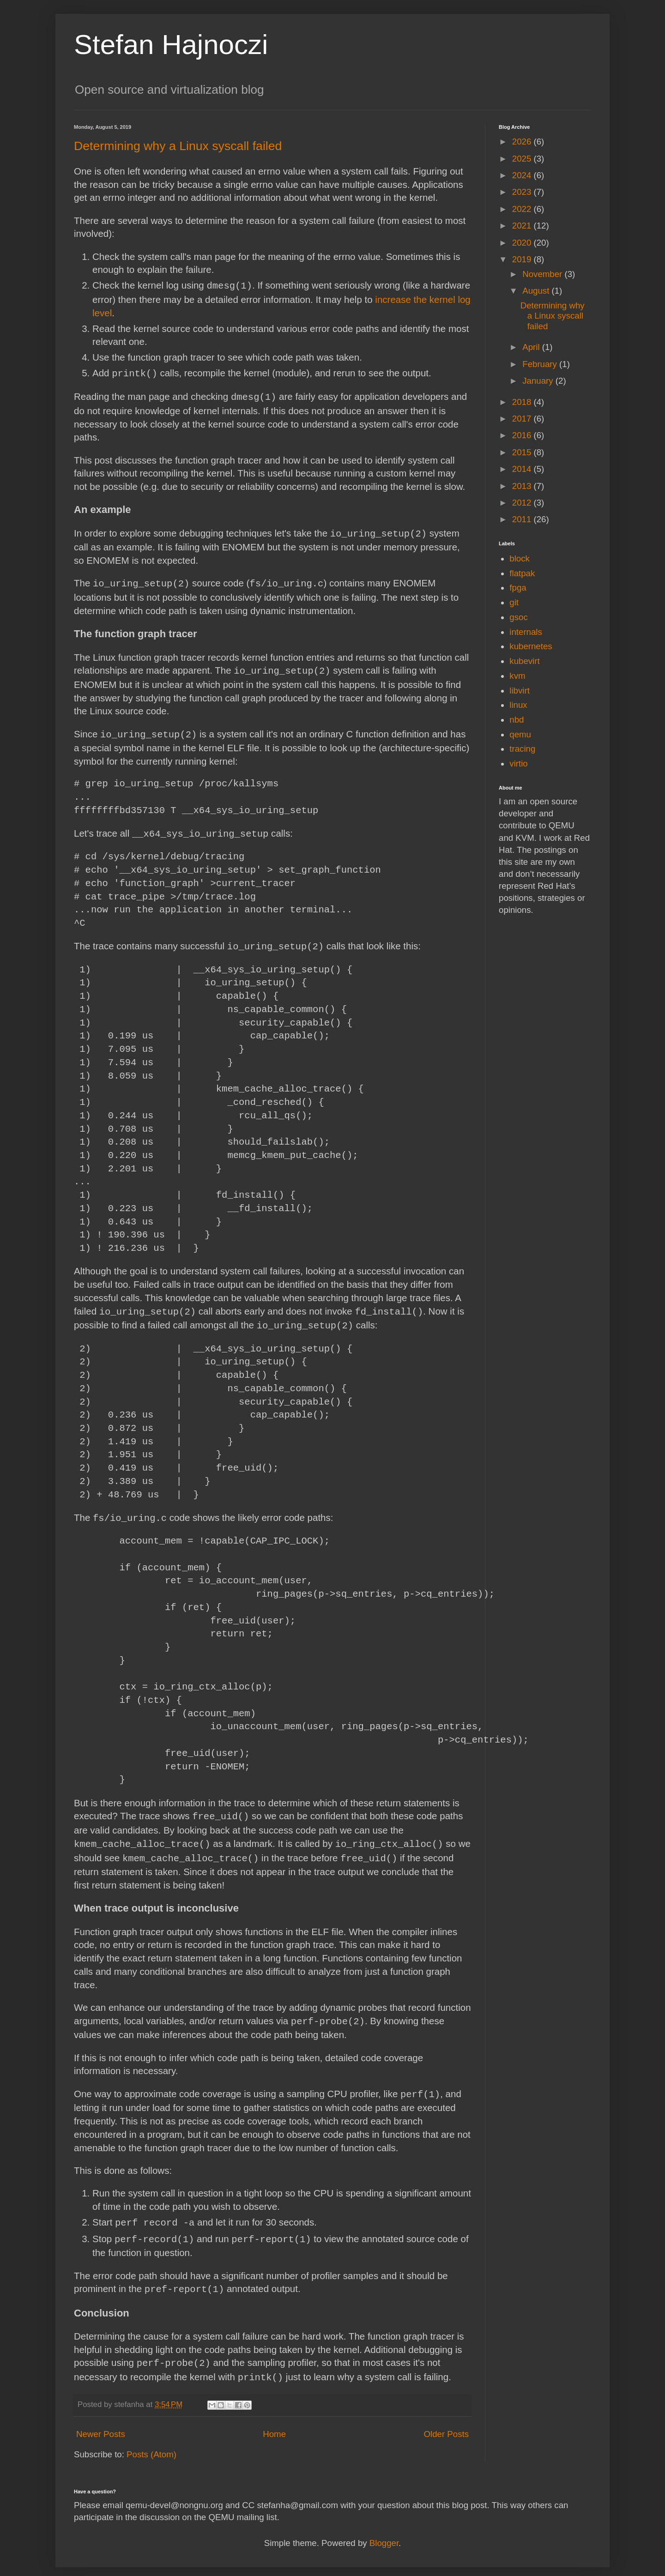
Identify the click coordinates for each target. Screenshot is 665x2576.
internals (525, 632)
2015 (523, 452)
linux (518, 705)
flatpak (522, 573)
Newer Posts (100, 2424)
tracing (522, 749)
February (540, 364)
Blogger (384, 2533)
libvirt (519, 690)
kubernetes (530, 646)
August (536, 291)
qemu (520, 734)
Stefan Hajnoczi (171, 44)
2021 (523, 225)
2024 (523, 175)
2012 (523, 502)
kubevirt (524, 661)
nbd (516, 719)
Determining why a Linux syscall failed (178, 146)
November (543, 274)
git (514, 602)
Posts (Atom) (151, 2444)
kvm (517, 676)
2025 (523, 158)
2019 (523, 259)
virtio (518, 763)
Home (274, 2424)
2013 (523, 486)
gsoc (518, 617)
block (519, 558)
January (539, 381)
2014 (523, 469)
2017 (523, 418)
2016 (523, 435)
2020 (523, 242)
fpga (517, 587)
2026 (523, 141)
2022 (523, 209)
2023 (523, 192)
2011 (523, 519)
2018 (523, 402)
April (532, 347)
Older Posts (446, 2424)
